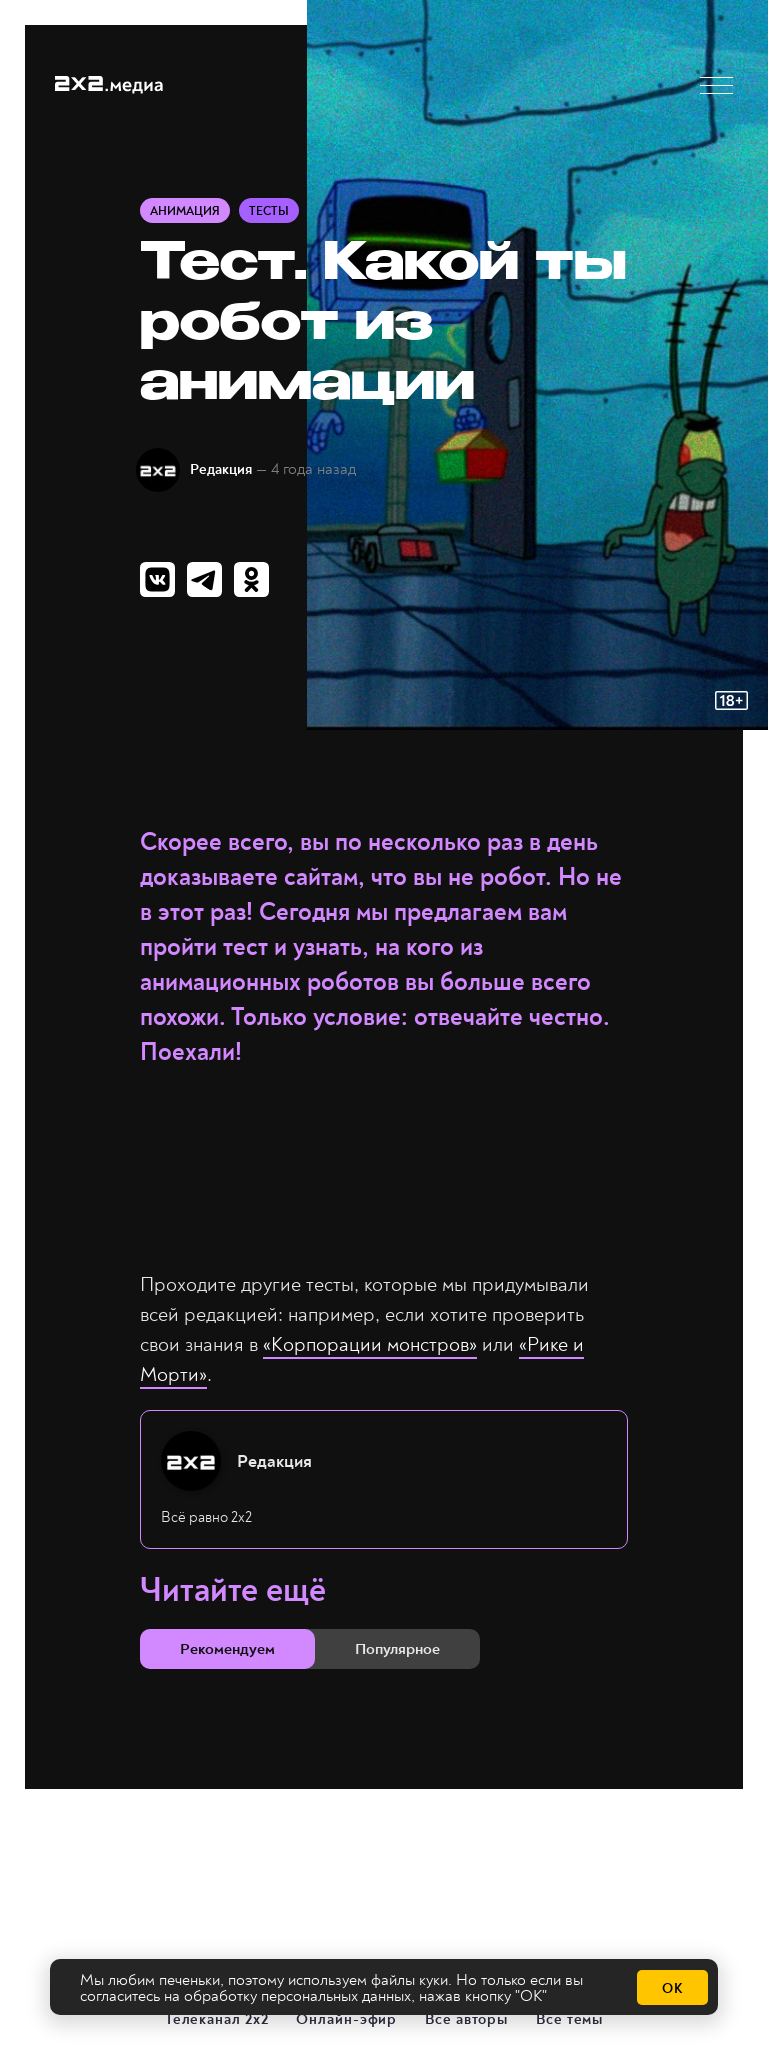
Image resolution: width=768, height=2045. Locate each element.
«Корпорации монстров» (370, 1344)
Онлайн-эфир (347, 2019)
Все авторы (467, 2019)
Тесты (269, 211)
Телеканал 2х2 (218, 2019)
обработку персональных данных (297, 1996)
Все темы (570, 2019)
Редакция (221, 469)
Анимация (185, 211)
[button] (716, 85)
